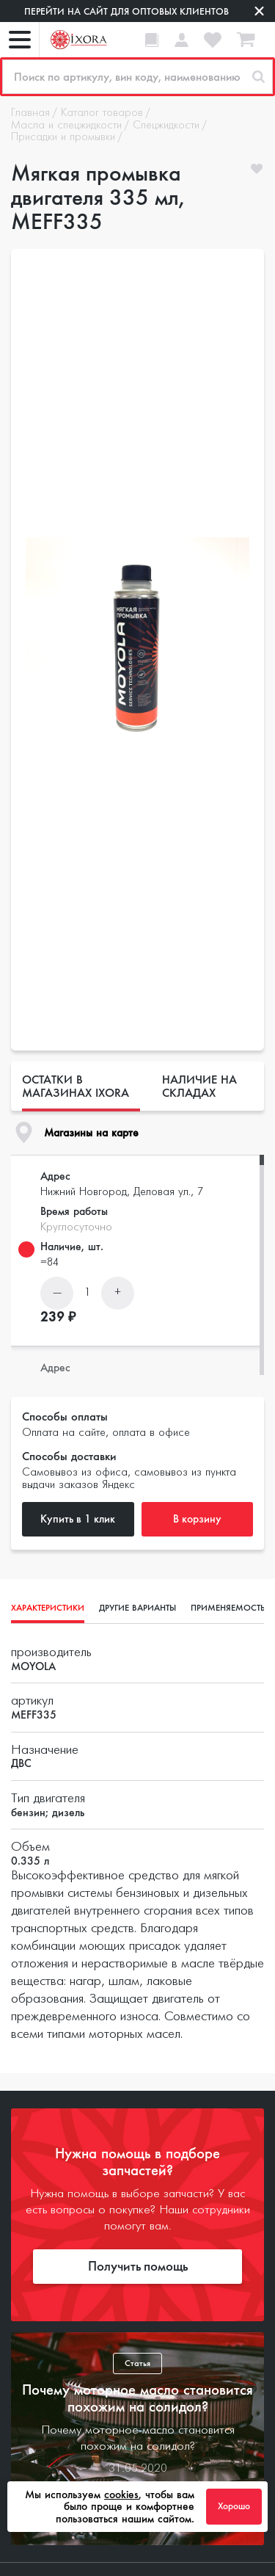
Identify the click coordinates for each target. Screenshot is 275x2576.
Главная (30, 113)
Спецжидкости (166, 125)
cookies (121, 2494)
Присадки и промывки (63, 137)
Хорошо (234, 2506)
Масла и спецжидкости (66, 125)
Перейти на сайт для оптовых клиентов (126, 11)
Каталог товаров (102, 113)
